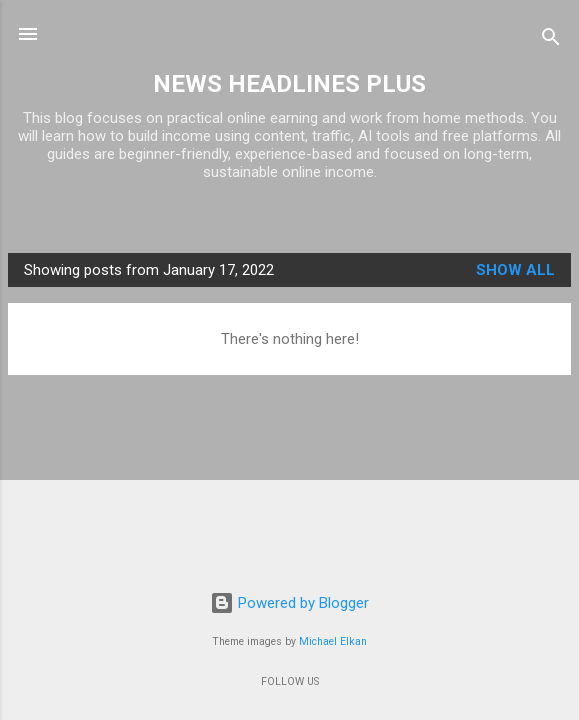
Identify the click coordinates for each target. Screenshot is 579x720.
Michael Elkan (333, 641)
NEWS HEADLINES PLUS (289, 84)
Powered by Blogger (289, 603)
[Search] (551, 40)
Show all (515, 270)
